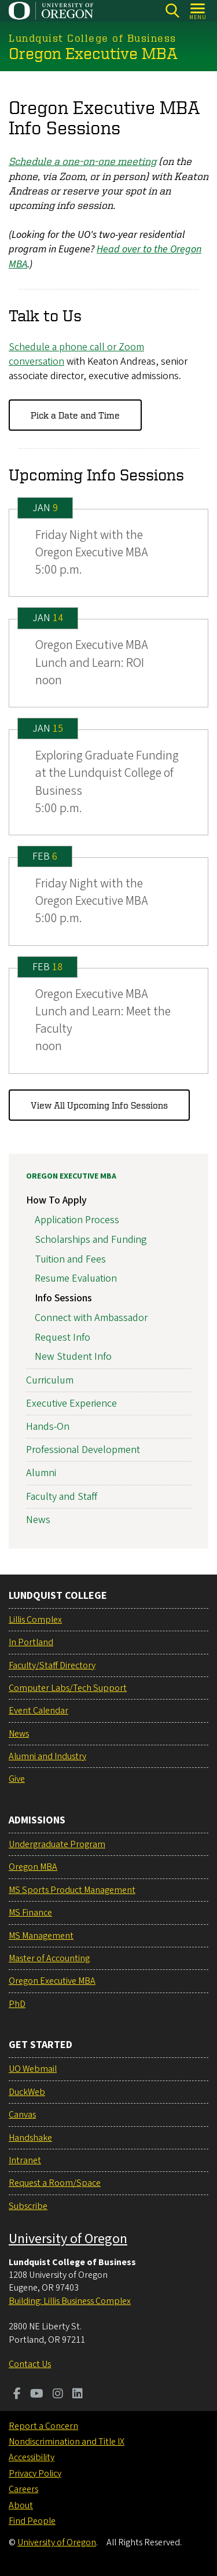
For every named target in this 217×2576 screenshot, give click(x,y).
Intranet (25, 2160)
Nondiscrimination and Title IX (66, 2441)
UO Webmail (33, 2069)
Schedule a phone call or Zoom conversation (76, 354)
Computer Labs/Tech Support (68, 1688)
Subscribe (28, 2206)
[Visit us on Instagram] (58, 2394)
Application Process (77, 1220)
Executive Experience (71, 1403)
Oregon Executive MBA (71, 1176)
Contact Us (30, 2364)
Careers (23, 2489)
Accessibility (31, 2457)
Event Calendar (38, 1710)
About (21, 2505)
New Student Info (73, 1356)
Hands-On (47, 1426)
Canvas (22, 2114)
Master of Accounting (49, 1958)
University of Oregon (68, 2239)
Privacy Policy (35, 2473)
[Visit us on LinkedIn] (77, 2394)
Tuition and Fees (70, 1259)
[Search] (172, 10)
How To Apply (56, 1200)
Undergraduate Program (57, 1844)
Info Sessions (63, 1298)
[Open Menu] (198, 11)
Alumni (41, 1473)
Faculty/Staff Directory (52, 1665)
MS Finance (30, 1912)
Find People (32, 2521)
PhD (17, 2004)
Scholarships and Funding (91, 1239)
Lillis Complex (35, 1619)
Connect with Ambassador (91, 1318)
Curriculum (49, 1380)
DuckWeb (27, 2092)
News (38, 1519)
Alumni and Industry (47, 1756)
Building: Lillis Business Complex (70, 2301)
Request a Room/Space (55, 2183)
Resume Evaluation (76, 1278)
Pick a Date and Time (75, 414)
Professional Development (83, 1450)
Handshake (30, 2137)
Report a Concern (43, 2426)
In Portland (31, 1642)
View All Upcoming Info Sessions (99, 1104)
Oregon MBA (33, 1867)
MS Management (41, 1935)
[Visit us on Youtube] (36, 2394)
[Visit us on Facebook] (17, 2394)
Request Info (62, 1337)
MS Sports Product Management (72, 1890)
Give (17, 1779)
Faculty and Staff (61, 1496)
